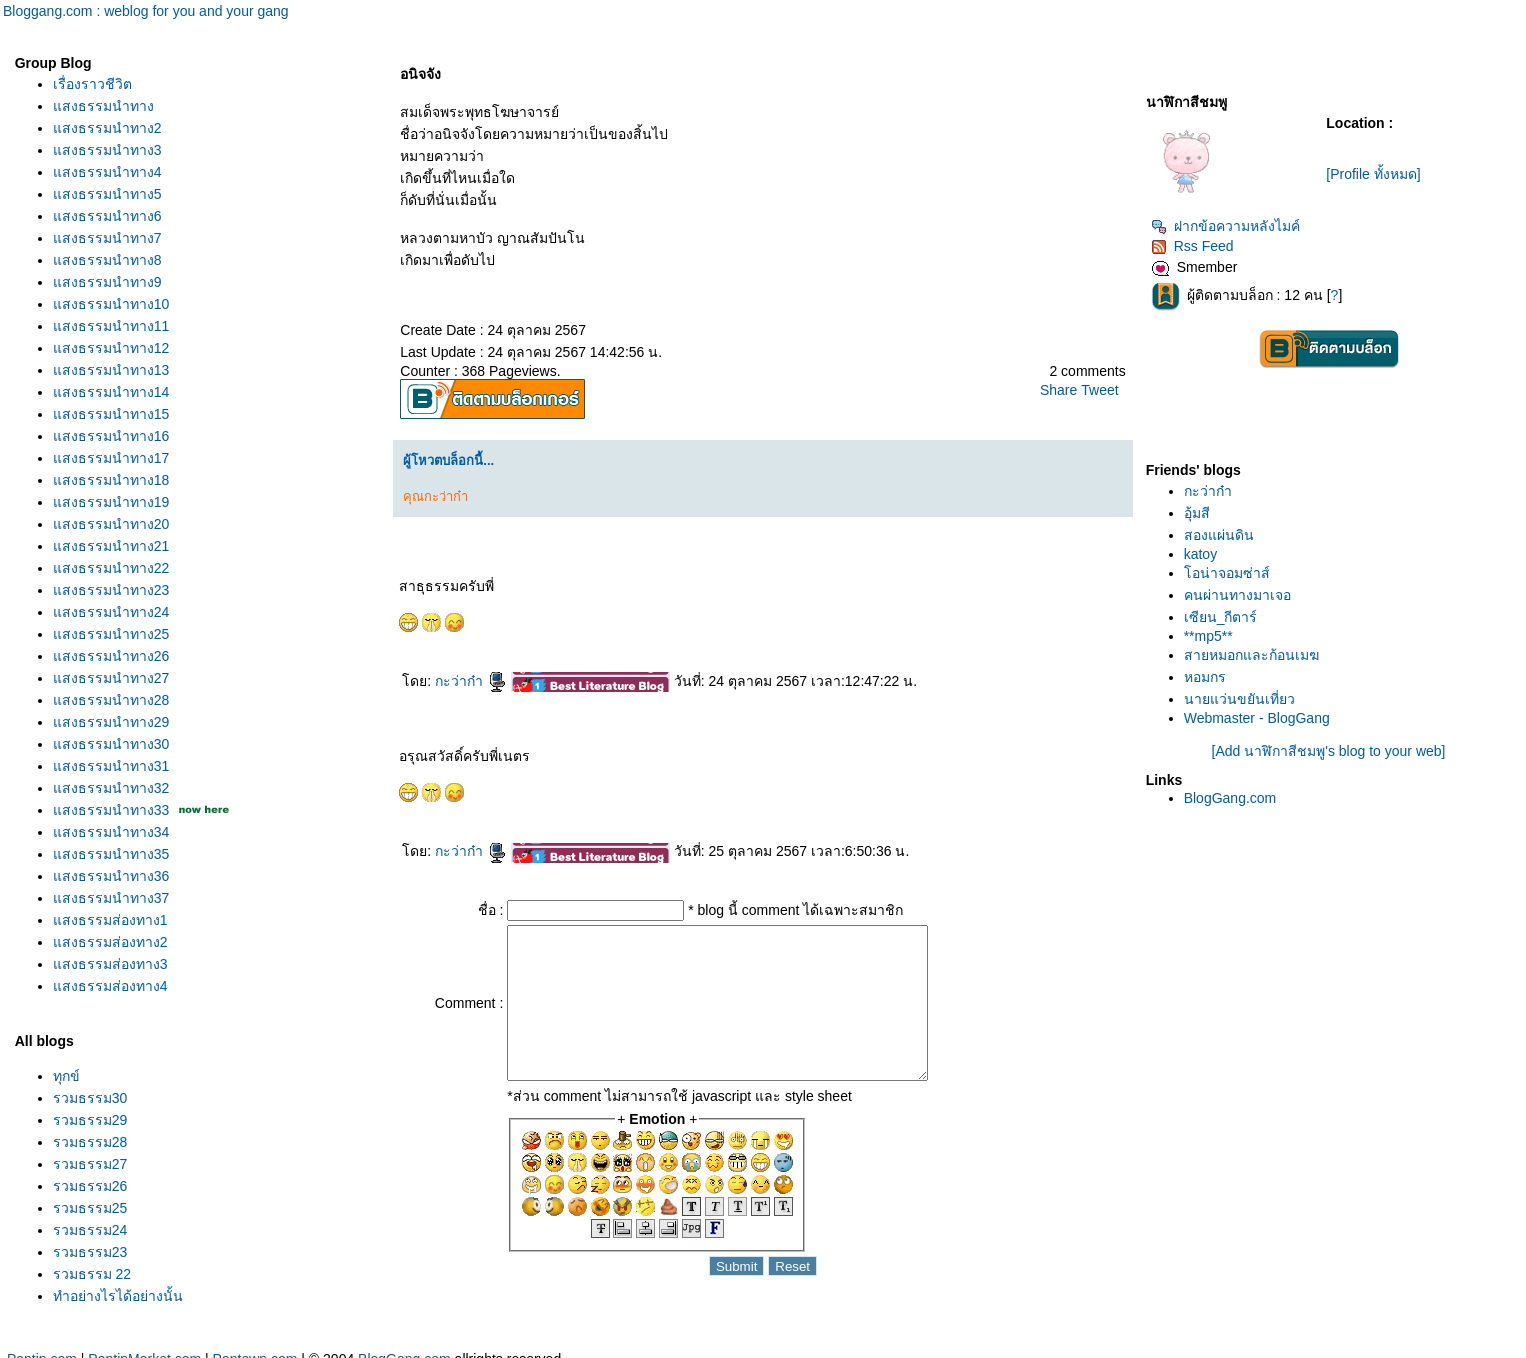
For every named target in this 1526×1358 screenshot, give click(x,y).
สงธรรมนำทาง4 (107, 172)
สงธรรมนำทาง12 (111, 348)
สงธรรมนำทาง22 (111, 568)
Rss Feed (1192, 246)
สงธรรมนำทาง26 (111, 656)
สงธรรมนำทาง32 (111, 788)
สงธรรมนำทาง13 (111, 370)
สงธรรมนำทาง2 (107, 128)
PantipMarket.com (144, 1347)
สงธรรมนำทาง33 (111, 810)
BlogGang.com (1230, 798)
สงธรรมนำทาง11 (111, 326)
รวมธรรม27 (90, 1164)
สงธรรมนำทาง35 (111, 854)
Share (1058, 390)
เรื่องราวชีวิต (92, 84)
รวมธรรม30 (90, 1098)
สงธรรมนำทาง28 (111, 700)
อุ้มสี (1197, 513)
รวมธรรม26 (90, 1186)
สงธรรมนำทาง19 (111, 502)
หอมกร (1205, 677)
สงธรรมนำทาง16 (111, 436)
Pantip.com (42, 1347)
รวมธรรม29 (90, 1120)
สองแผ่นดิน (1219, 535)
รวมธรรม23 (90, 1252)
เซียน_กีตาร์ (1221, 617)
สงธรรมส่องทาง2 (110, 942)
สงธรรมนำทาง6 (107, 216)
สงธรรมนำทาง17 (111, 458)
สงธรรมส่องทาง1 (110, 920)
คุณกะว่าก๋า (435, 496)
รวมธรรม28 (90, 1142)
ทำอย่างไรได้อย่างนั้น (118, 1296)
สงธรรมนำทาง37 (111, 898)
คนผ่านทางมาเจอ (1237, 595)
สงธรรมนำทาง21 (111, 546)
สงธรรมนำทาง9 (107, 282)
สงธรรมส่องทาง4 (110, 986)
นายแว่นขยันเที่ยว (1239, 699)
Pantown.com (255, 1347)
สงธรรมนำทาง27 (111, 678)
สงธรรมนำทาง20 (111, 524)
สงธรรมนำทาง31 (111, 766)
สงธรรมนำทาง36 (111, 876)
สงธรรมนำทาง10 (111, 304)
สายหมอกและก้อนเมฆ (1251, 655)
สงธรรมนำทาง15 (111, 414)
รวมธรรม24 (90, 1230)
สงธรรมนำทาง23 (111, 590)
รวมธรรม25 (90, 1208)
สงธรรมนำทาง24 (111, 612)
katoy (1200, 554)
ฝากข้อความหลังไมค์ (1225, 226)
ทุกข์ (66, 1076)
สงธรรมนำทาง (103, 106)
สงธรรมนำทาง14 (111, 392)
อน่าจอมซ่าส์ (1227, 573)
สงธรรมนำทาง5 (107, 194)
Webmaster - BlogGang (1257, 718)
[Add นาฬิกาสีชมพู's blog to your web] (1329, 751)
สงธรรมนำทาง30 (111, 744)
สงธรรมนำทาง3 (107, 150)
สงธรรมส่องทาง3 (110, 964)
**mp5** (1208, 636)
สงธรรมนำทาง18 (111, 480)
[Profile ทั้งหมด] (1373, 174)
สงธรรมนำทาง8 (107, 260)
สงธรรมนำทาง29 (111, 722)
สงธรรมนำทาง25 (111, 634)
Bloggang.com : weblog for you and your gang (146, 11)
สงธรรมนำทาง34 (111, 832)
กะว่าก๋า (471, 681)
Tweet (1099, 390)
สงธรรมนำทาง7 (107, 238)
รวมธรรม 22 (92, 1274)
